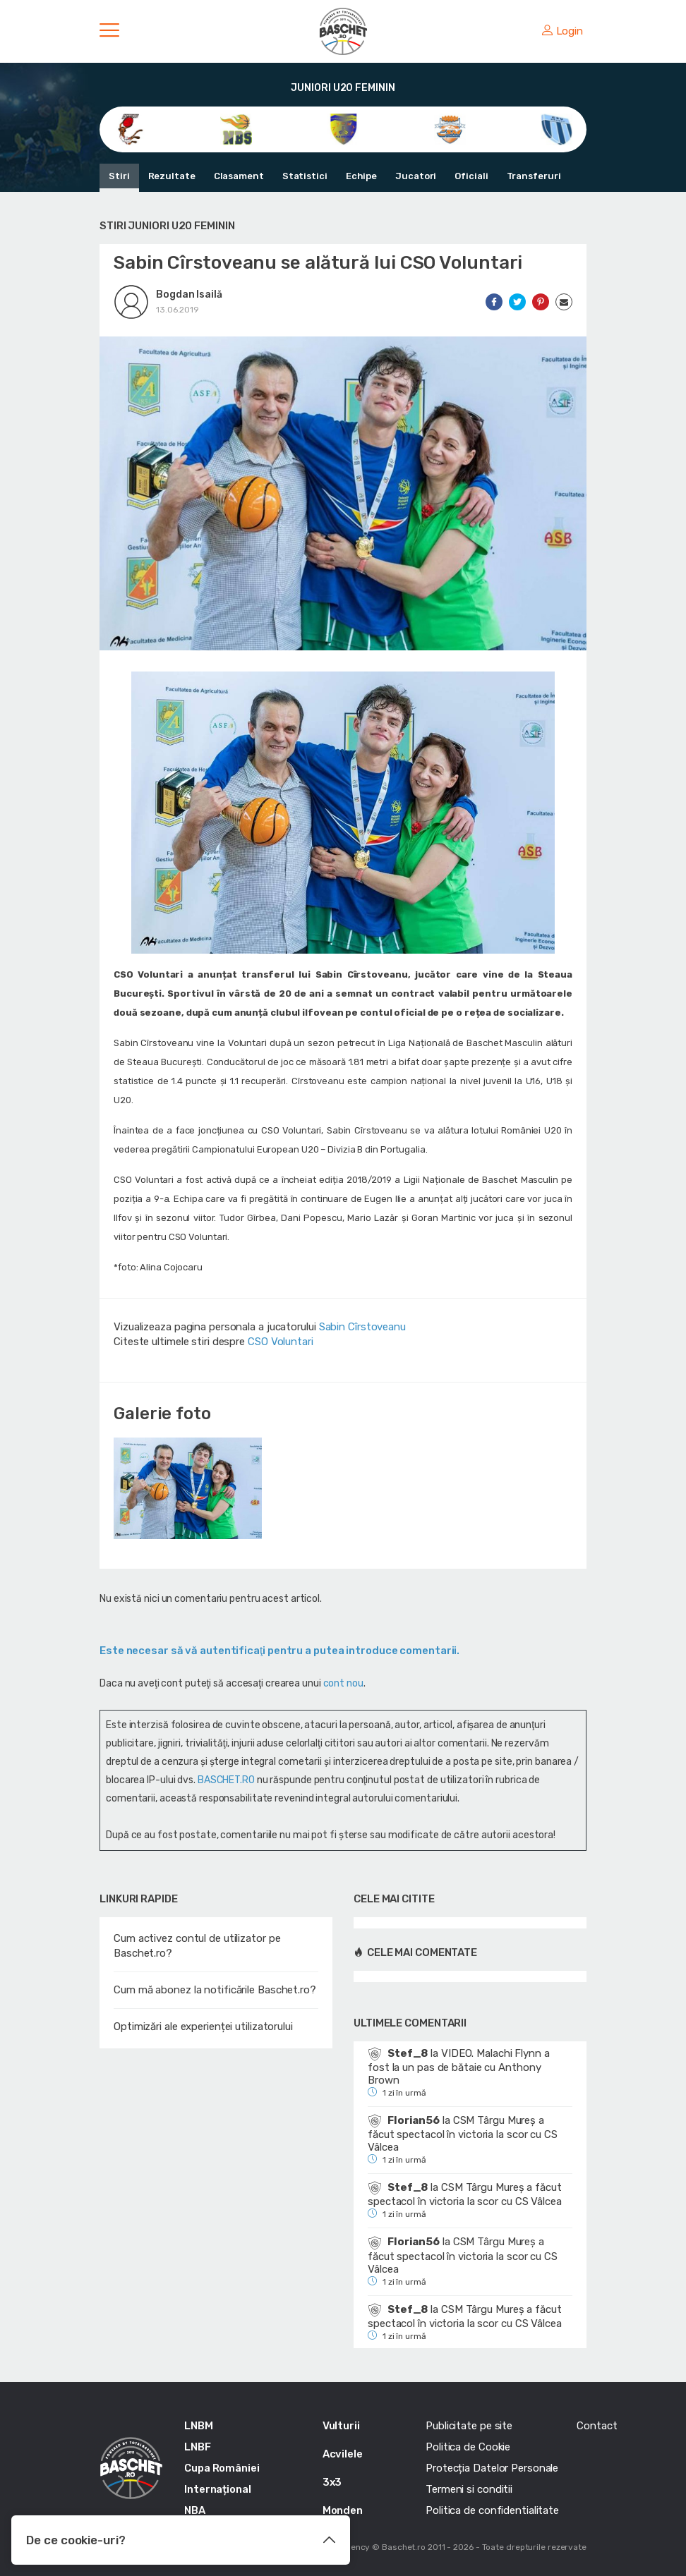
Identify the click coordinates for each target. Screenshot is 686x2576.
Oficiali (471, 176)
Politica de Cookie (468, 2447)
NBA (194, 2510)
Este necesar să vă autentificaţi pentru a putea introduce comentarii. (279, 1650)
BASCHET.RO (226, 1780)
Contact (597, 2425)
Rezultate (171, 176)
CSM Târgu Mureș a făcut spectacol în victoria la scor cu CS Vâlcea (463, 2133)
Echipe (361, 176)
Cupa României (222, 2468)
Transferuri (534, 176)
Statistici (304, 176)
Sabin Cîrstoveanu (362, 1326)
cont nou (343, 1683)
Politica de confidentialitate (492, 2510)
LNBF (197, 2447)
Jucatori (415, 176)
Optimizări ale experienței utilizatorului (203, 2026)
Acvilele (343, 2454)
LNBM (198, 2425)
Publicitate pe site (469, 2425)
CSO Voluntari (280, 1341)
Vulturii (341, 2425)
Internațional (217, 2489)
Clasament (239, 176)
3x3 (332, 2482)
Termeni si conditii (469, 2489)
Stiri (119, 176)
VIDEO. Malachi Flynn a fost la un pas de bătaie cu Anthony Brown (459, 2066)
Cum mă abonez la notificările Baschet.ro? (215, 1989)
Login (562, 31)
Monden (343, 2510)
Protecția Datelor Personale (492, 2468)
